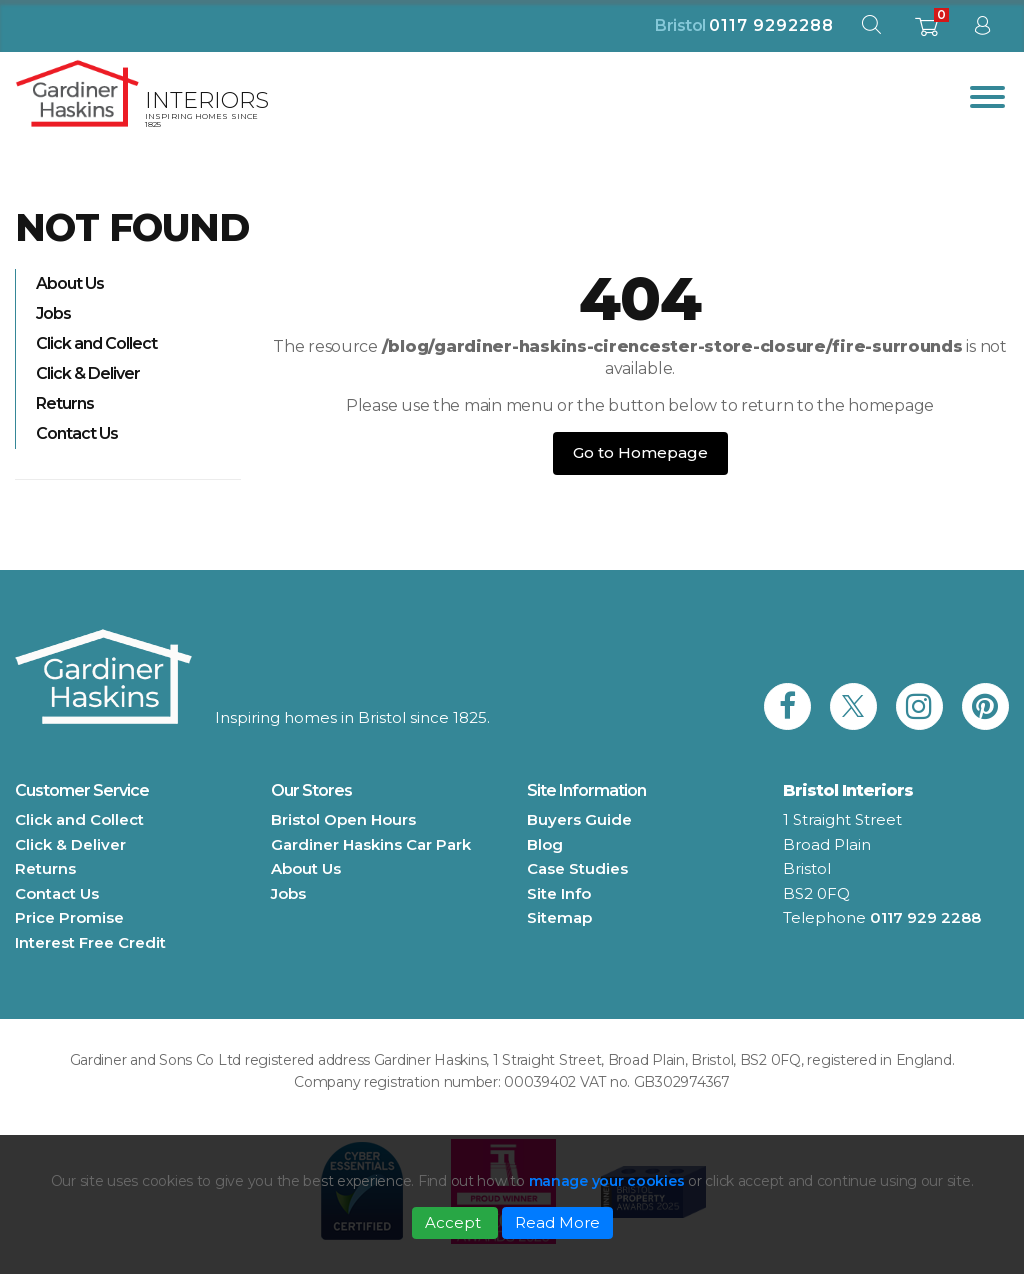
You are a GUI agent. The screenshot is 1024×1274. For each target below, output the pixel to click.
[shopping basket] (926, 32)
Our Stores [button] (311, 790)
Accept (455, 1222)
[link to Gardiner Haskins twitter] (853, 706)
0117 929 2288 (925, 917)
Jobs (53, 313)
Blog (545, 844)
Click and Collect (96, 343)
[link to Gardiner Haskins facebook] (787, 706)
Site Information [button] (586, 790)
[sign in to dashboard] (982, 29)
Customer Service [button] (82, 790)
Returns (65, 403)
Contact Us (77, 433)
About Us (70, 283)
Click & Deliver (88, 373)
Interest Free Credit (90, 942)
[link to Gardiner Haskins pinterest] (985, 706)
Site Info (559, 893)
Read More (557, 1222)
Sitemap (559, 917)
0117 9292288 (771, 25)
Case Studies (577, 868)
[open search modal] (871, 29)
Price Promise (69, 917)
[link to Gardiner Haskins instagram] (919, 706)
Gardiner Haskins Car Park (371, 844)
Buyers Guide (579, 819)
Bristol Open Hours (343, 819)
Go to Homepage (640, 452)
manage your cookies (607, 1181)
